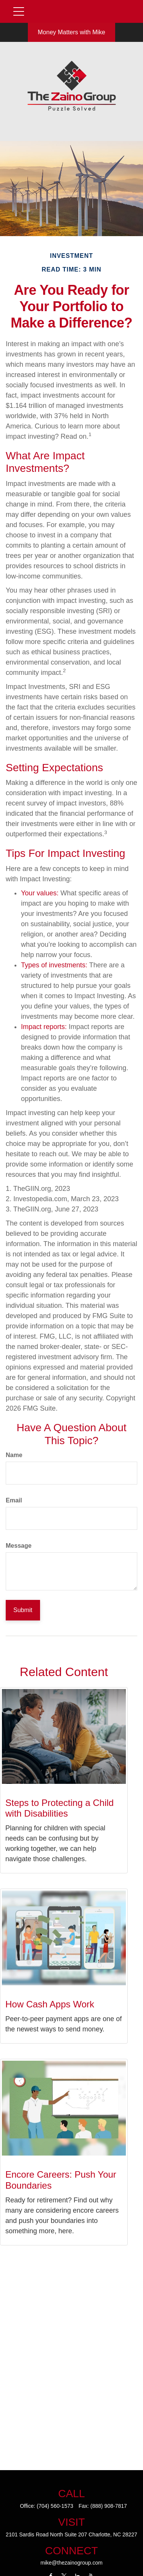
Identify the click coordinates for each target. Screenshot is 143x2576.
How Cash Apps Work (49, 2004)
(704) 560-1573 (55, 2506)
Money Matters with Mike (71, 32)
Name (14, 1455)
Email (14, 1500)
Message (19, 1545)
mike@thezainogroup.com (71, 2563)
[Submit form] (23, 1610)
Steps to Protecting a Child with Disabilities (59, 1808)
